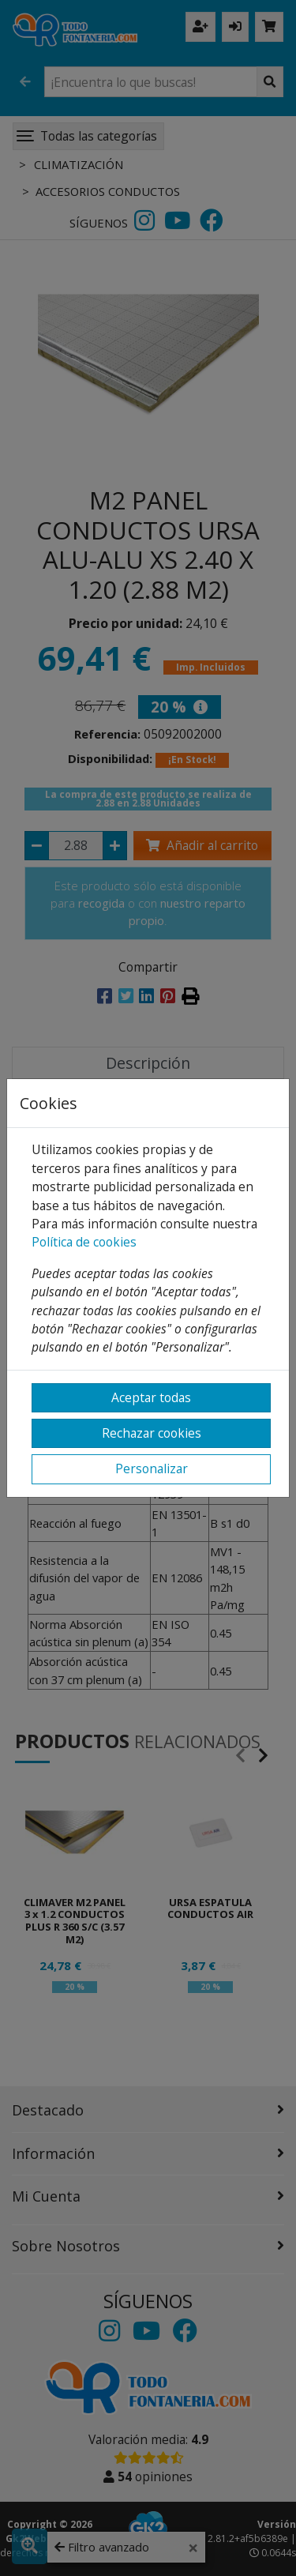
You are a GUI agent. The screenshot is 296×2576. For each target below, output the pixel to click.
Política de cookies (84, 1241)
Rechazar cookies (151, 1433)
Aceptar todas (151, 1397)
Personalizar (151, 1468)
